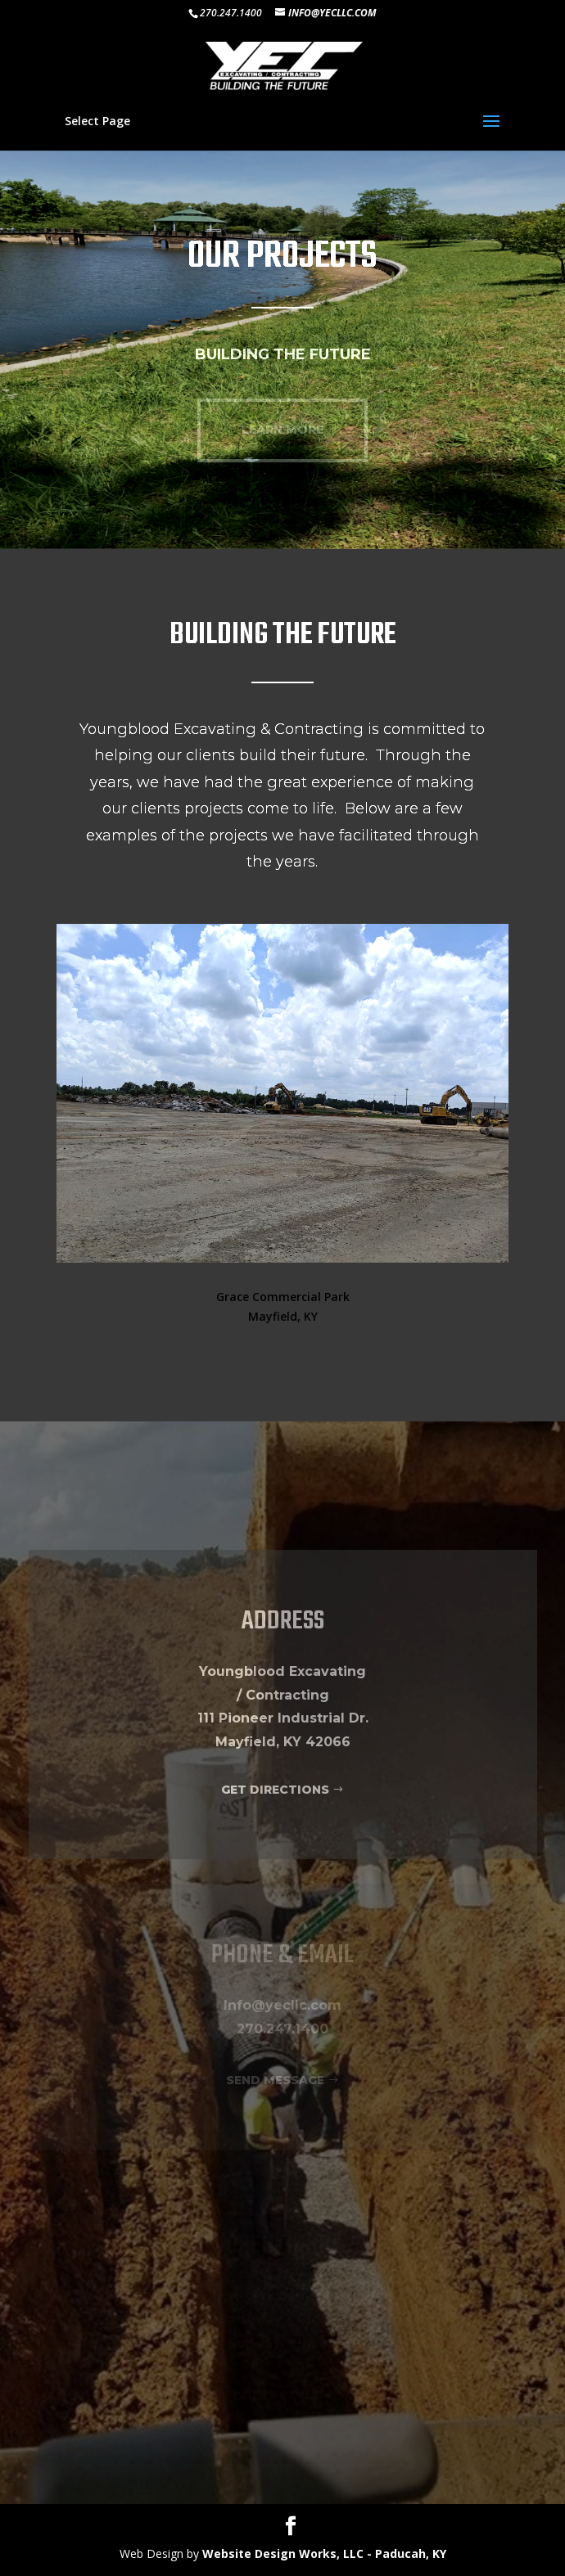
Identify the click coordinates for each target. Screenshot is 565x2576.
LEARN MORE (282, 429)
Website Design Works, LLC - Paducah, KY (324, 2553)
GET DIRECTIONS (275, 1789)
